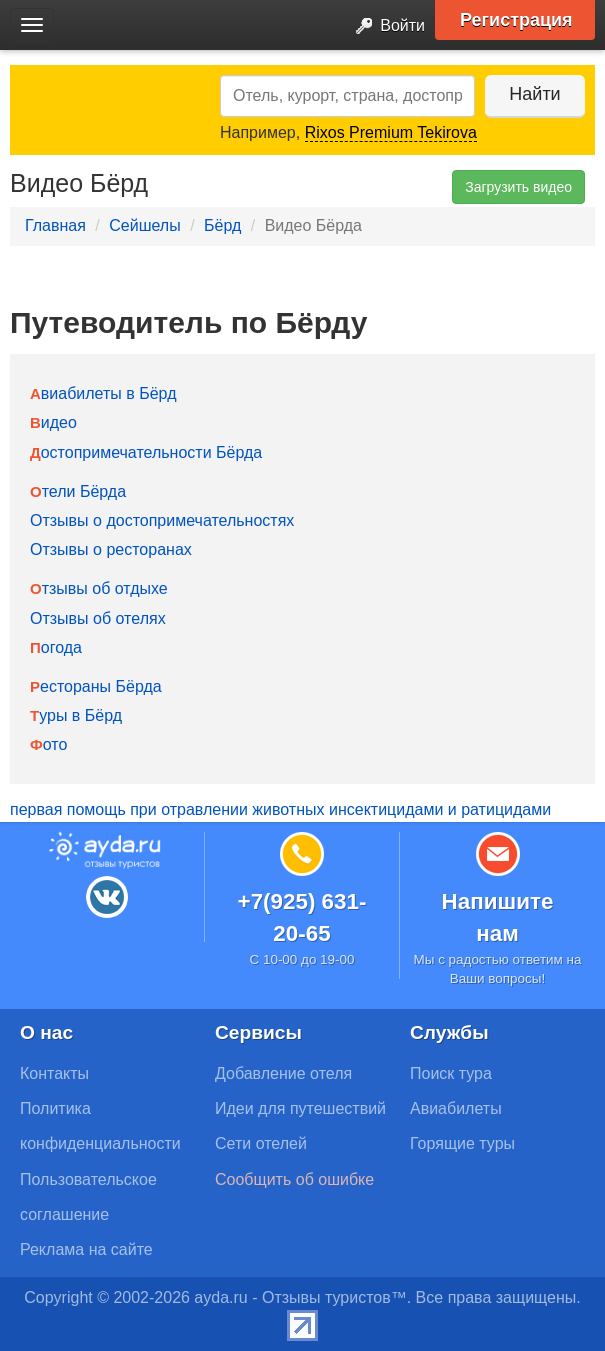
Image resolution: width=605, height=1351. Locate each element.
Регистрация (516, 20)
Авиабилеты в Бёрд (103, 393)
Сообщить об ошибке (294, 1179)
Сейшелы (144, 225)
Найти (534, 94)
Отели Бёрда (78, 491)
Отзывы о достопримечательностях (162, 520)
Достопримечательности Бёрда (146, 452)
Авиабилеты (456, 1108)
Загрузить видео (518, 187)
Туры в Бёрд (76, 715)
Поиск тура (451, 1073)
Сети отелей (261, 1143)
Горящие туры (462, 1143)
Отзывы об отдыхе (99, 588)
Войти (384, 26)
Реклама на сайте (86, 1249)
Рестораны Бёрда (96, 686)
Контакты (54, 1073)
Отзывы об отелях (98, 618)
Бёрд (222, 225)
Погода (56, 647)
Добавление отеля (283, 1073)
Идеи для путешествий (300, 1108)
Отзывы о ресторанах (111, 549)
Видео (53, 422)
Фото (48, 744)
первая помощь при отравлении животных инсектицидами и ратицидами (280, 809)
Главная (55, 225)
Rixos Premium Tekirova (391, 132)
